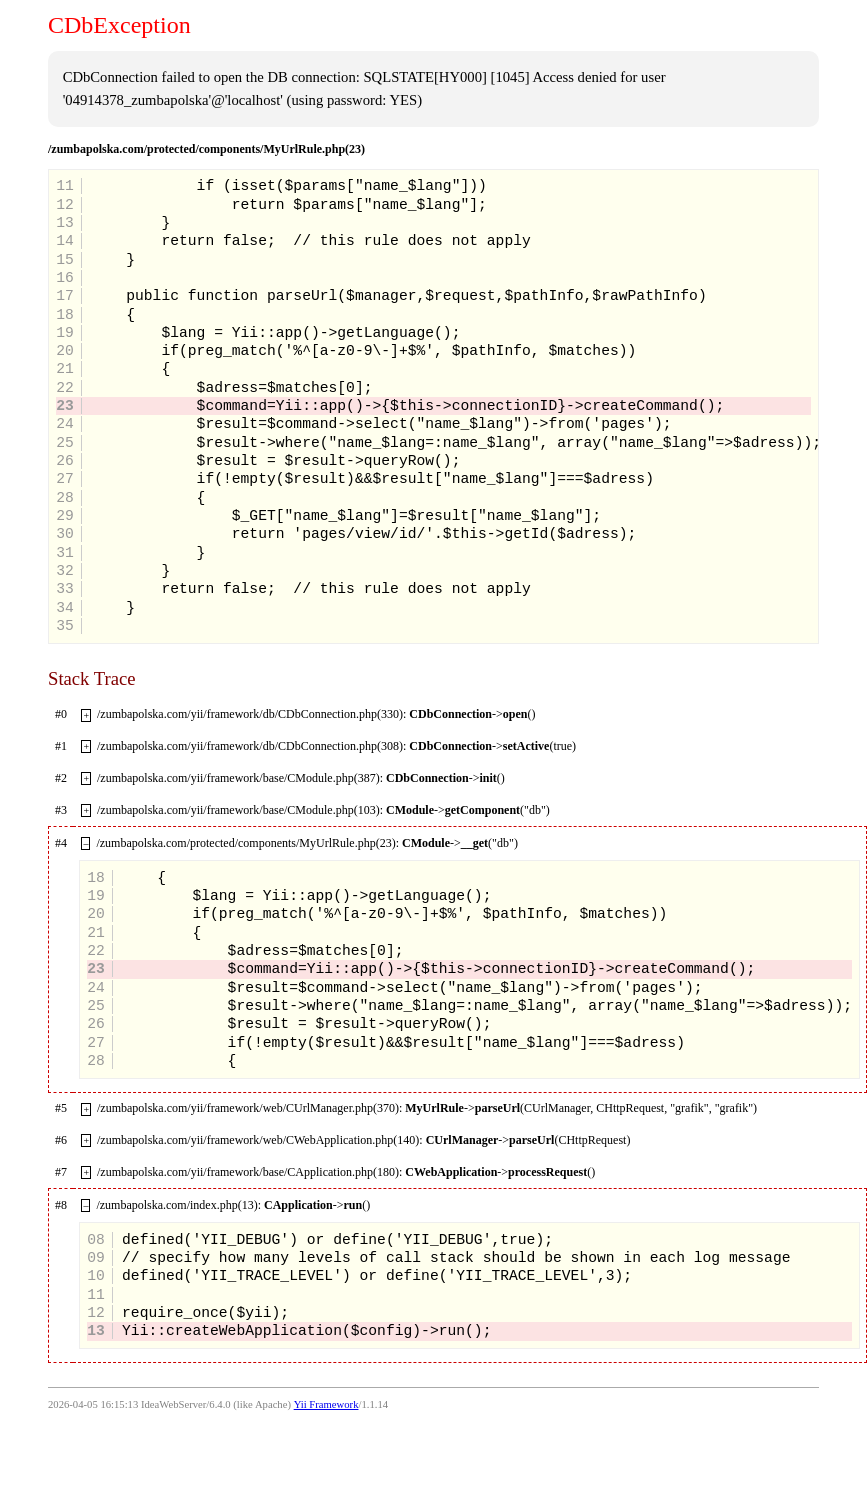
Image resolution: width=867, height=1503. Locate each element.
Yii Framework (326, 1404)
